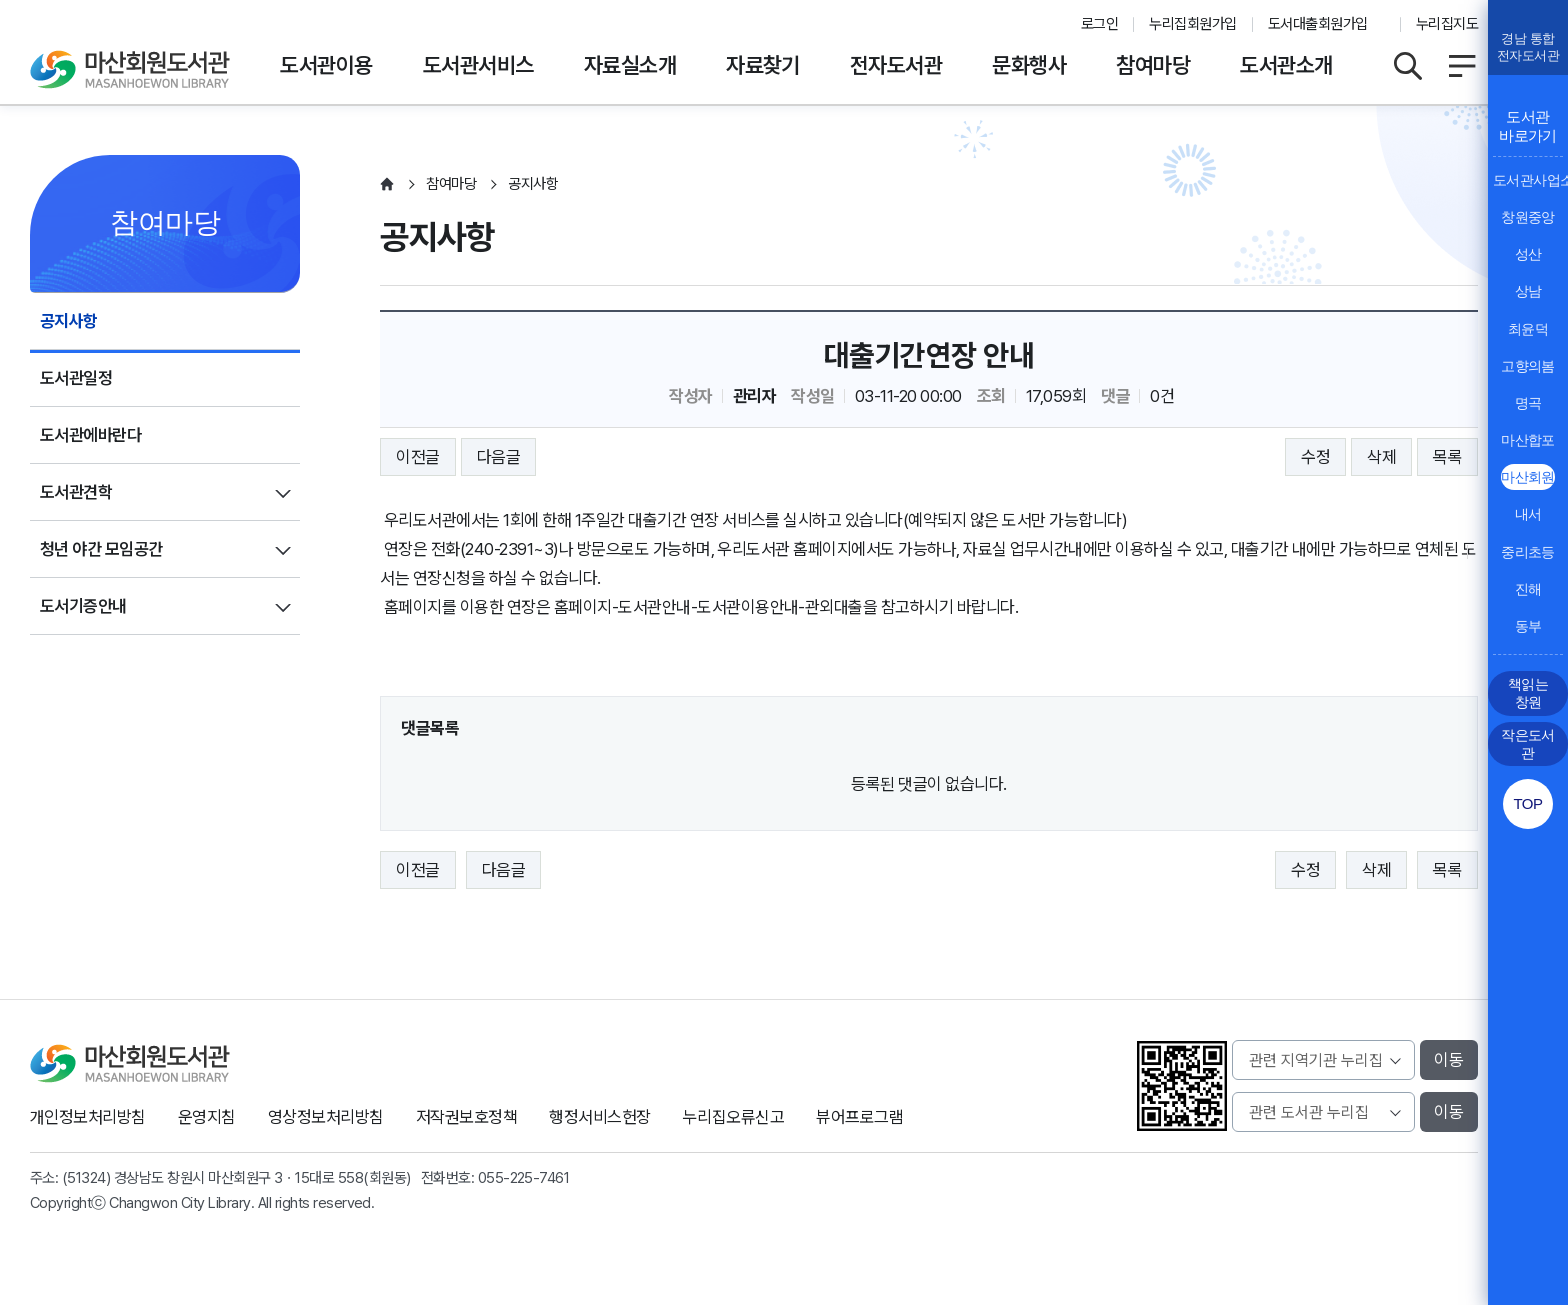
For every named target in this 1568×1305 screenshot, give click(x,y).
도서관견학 (76, 492)
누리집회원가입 (1192, 24)
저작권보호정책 (466, 1117)
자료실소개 (630, 65)
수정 (1315, 457)
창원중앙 (1528, 217)
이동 (1449, 1060)
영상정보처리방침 (326, 1117)
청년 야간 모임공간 (101, 549)
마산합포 (1528, 440)
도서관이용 (326, 65)
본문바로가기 (784, 0)
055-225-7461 (524, 1178)
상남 (1528, 291)
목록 (1447, 457)
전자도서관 (896, 65)
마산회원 (1528, 477)
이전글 (417, 457)
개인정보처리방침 (88, 1117)
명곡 (1528, 403)
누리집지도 (1447, 24)
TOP (1527, 803)
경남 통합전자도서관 (1528, 47)
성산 (1528, 254)
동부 (1528, 626)
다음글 (498, 457)
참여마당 (1153, 65)
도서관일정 (76, 378)
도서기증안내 (83, 606)
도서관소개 (1286, 65)
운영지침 (207, 1117)
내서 (1528, 514)
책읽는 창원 (1528, 693)
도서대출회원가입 (1318, 24)
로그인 (1099, 24)
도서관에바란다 (90, 435)
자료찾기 (763, 65)
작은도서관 (1528, 744)
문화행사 (1029, 65)
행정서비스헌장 (599, 1117)
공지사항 (69, 321)
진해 (1528, 589)
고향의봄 (1528, 366)
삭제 (1381, 457)
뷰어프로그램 (859, 1117)
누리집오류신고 (733, 1117)
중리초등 (1528, 552)
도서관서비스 (478, 65)
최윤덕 (1528, 329)
